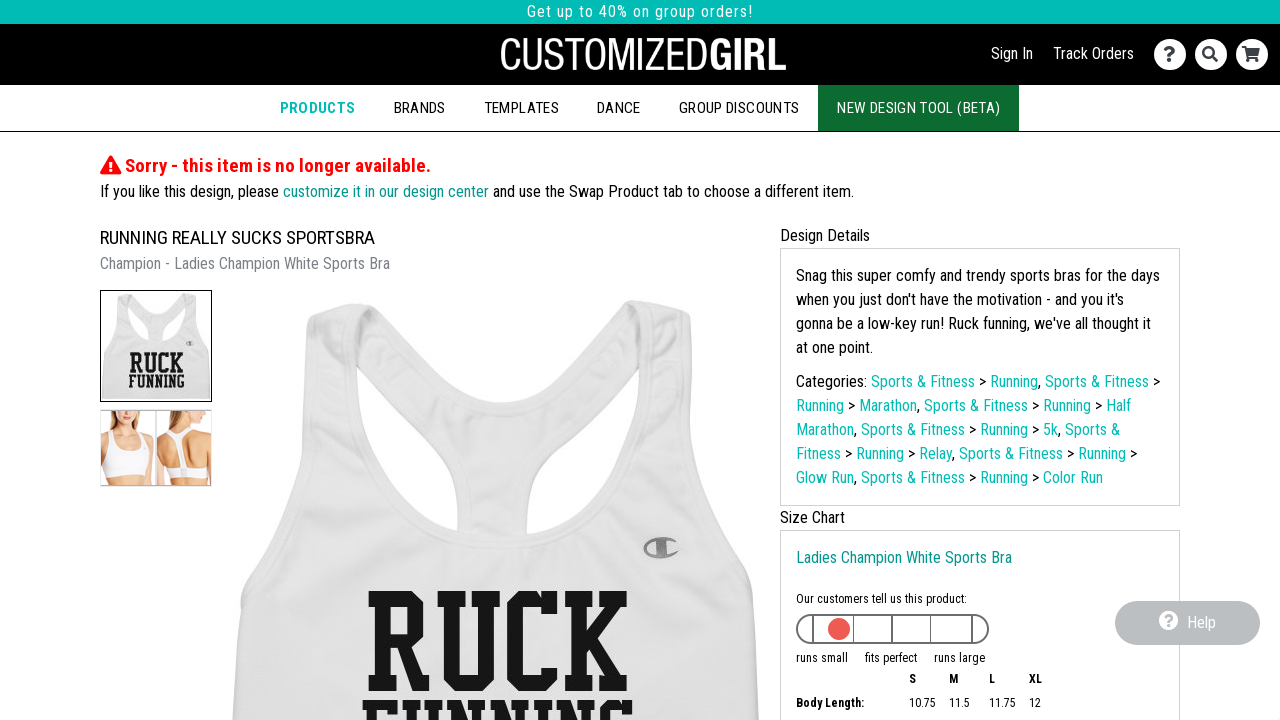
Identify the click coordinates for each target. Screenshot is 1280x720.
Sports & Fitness (923, 381)
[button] (156, 346)
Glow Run (825, 477)
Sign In (1012, 53)
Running (1014, 381)
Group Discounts (739, 108)
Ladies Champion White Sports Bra (904, 557)
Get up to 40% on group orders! (640, 11)
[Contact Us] (1174, 54)
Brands (420, 108)
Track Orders (1093, 53)
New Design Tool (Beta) (918, 108)
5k (1050, 429)
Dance (619, 108)
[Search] (1215, 54)
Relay (935, 453)
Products (318, 108)
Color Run (1073, 477)
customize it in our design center (386, 191)
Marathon (888, 405)
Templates (521, 108)
